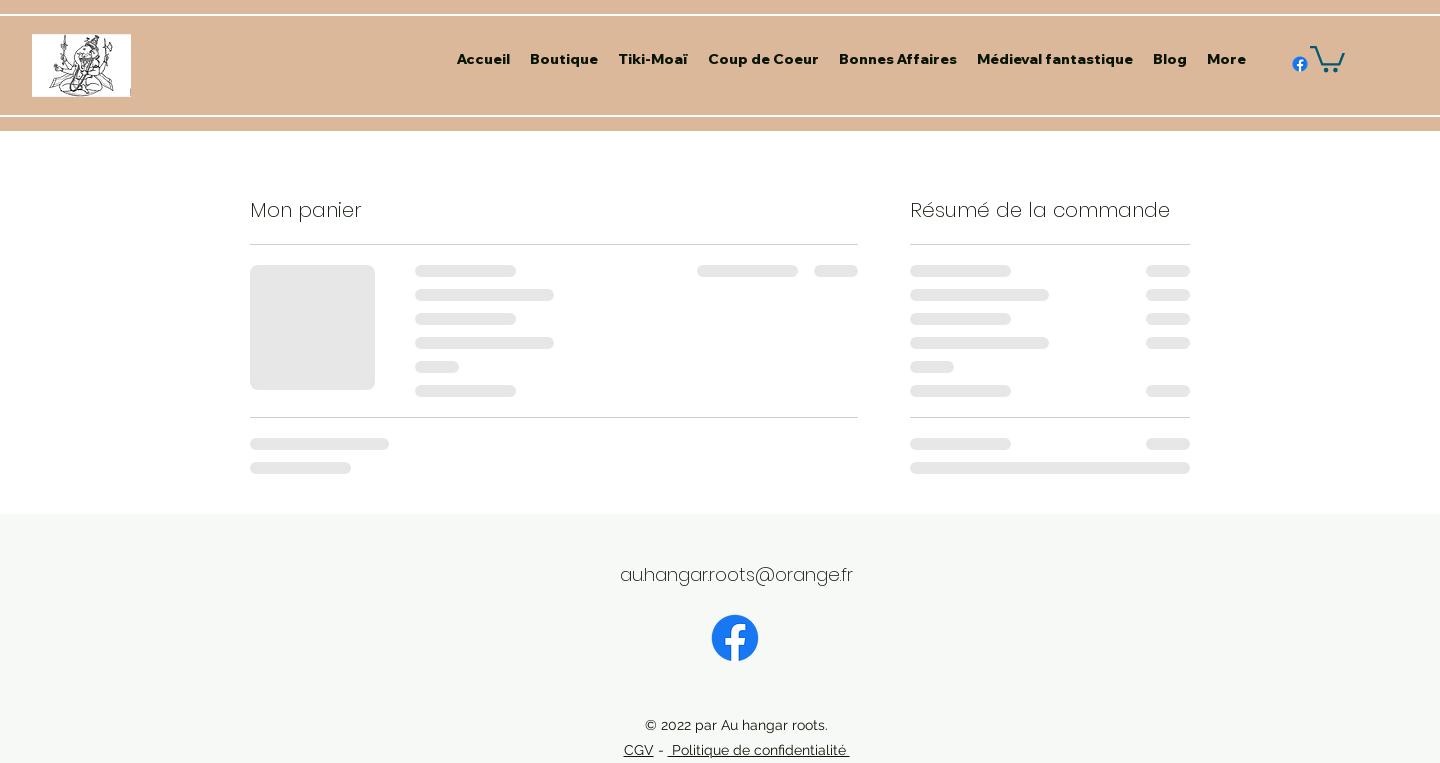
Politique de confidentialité (759, 750)
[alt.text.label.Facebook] (1300, 64)
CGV (639, 750)
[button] (1327, 57)
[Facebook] (735, 638)
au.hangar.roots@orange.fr (736, 574)
